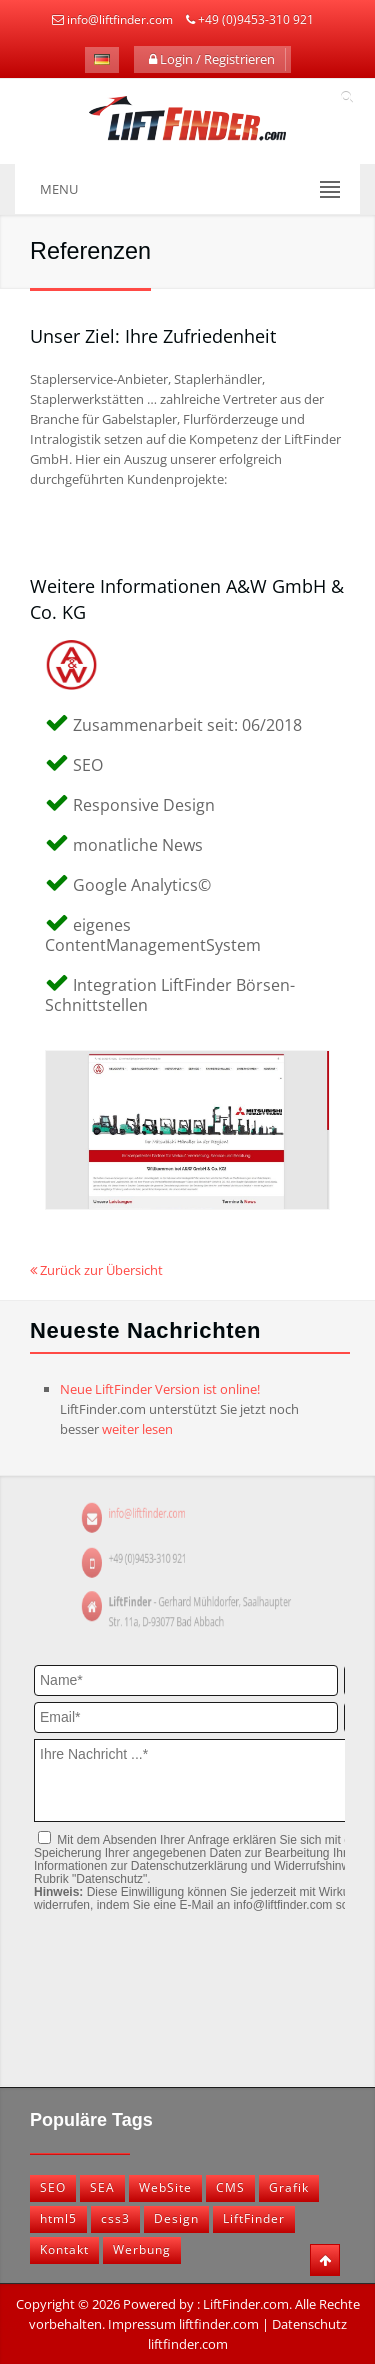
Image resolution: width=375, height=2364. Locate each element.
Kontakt (64, 2249)
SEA (102, 2187)
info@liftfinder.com (120, 19)
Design (176, 2218)
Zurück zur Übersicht (96, 1270)
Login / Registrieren (212, 59)
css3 (115, 2218)
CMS (230, 2187)
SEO (53, 2187)
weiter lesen (137, 1429)
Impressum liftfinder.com (183, 2324)
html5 (58, 2218)
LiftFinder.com (246, 2304)
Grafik (289, 2187)
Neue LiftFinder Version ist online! (160, 1389)
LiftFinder (254, 2218)
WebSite (165, 2187)
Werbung (142, 2249)
